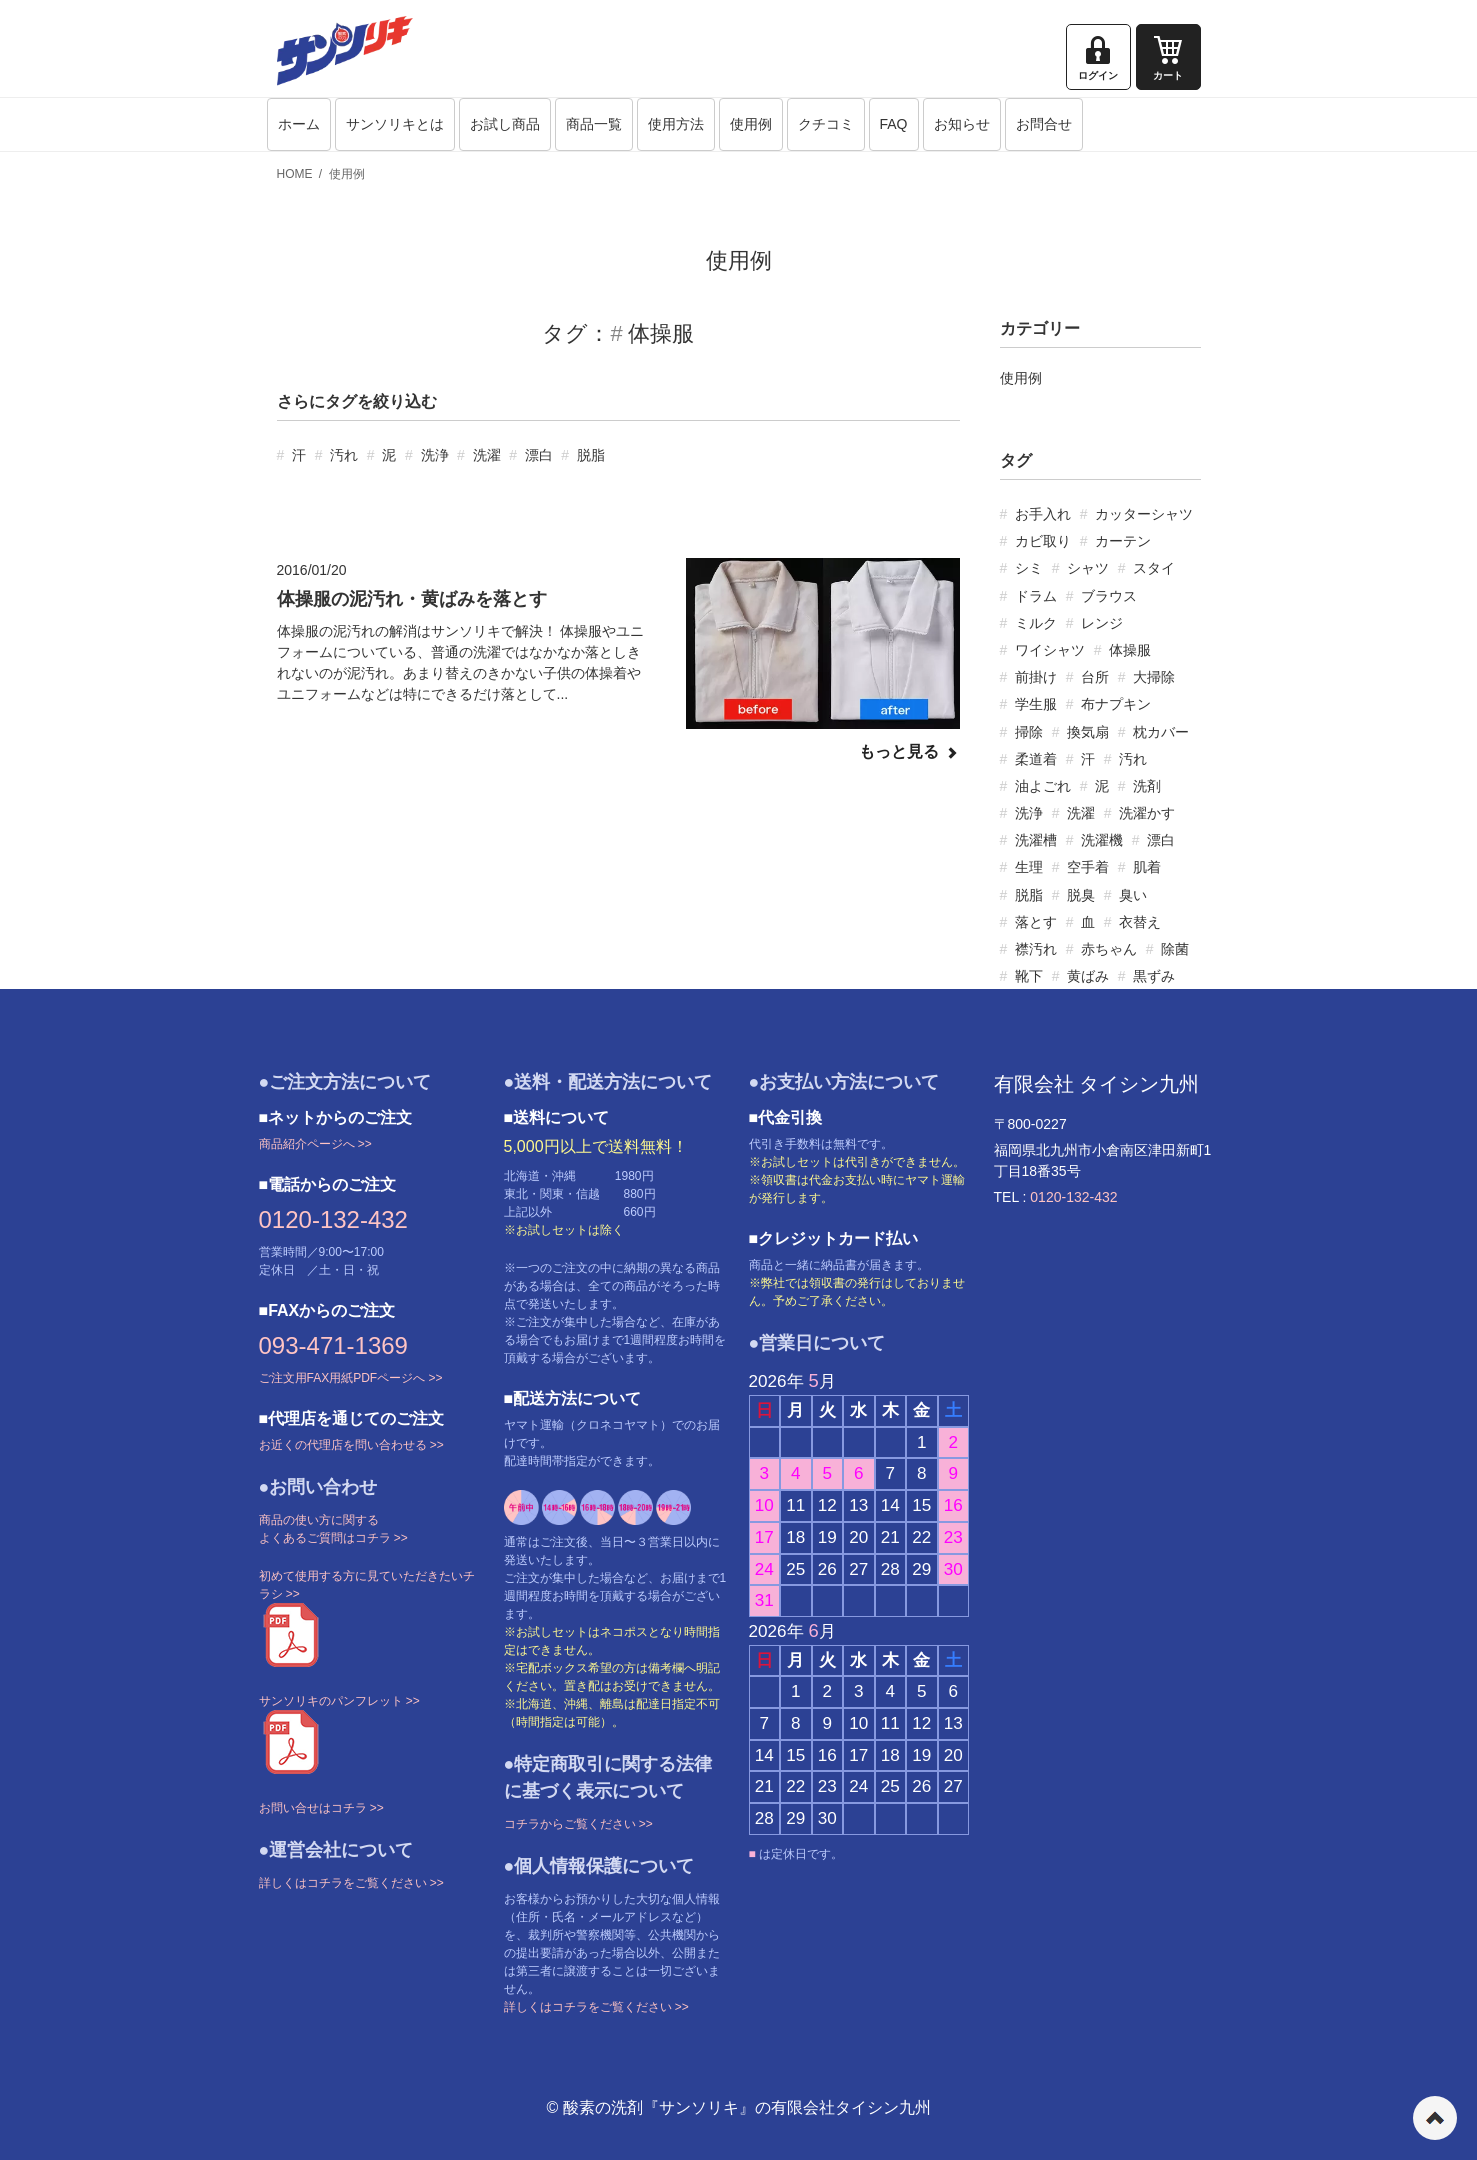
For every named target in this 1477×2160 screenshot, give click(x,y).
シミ (1029, 568)
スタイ (1154, 568)
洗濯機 (1102, 840)
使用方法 (676, 124)
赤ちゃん (1109, 949)
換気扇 (1088, 732)
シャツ (1088, 568)
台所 (1095, 677)
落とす (1036, 922)
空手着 (1088, 867)
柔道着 (1036, 759)
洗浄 (435, 455)
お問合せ (1044, 124)
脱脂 (591, 455)
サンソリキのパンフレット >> (339, 1701)
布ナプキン (1116, 704)
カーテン (1123, 541)
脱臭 (1081, 895)
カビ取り (1043, 541)
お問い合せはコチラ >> (321, 1808)
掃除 (1029, 732)
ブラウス (1109, 596)
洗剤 (1147, 786)
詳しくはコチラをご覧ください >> (351, 1883)
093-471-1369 (333, 1345)
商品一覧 (594, 124)
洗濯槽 (1036, 840)
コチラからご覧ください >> (578, 1824)
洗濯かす (1147, 813)
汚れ (344, 455)
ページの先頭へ (1435, 2118)
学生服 (1036, 704)
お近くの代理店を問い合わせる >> (351, 1445)
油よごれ (1043, 786)
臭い (1133, 895)
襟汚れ (1036, 949)
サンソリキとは (395, 124)
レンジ (1102, 623)
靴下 (1029, 976)
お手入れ (1043, 514)
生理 (1029, 867)
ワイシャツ (1050, 650)
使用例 (751, 124)
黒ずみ (1154, 976)
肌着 (1147, 867)
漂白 (539, 455)
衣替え (1140, 922)
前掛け (1036, 677)
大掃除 (1154, 677)
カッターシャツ (1144, 514)
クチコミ (826, 124)
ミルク (1036, 623)
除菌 (1175, 949)
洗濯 (487, 455)
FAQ (894, 124)
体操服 (1130, 650)
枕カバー (1161, 732)
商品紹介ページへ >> (315, 1144)
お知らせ (962, 124)
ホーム (299, 124)
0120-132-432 (333, 1219)
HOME (295, 174)
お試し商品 (505, 124)
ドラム (1036, 596)
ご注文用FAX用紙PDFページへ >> (351, 1378)
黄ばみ (1088, 976)
